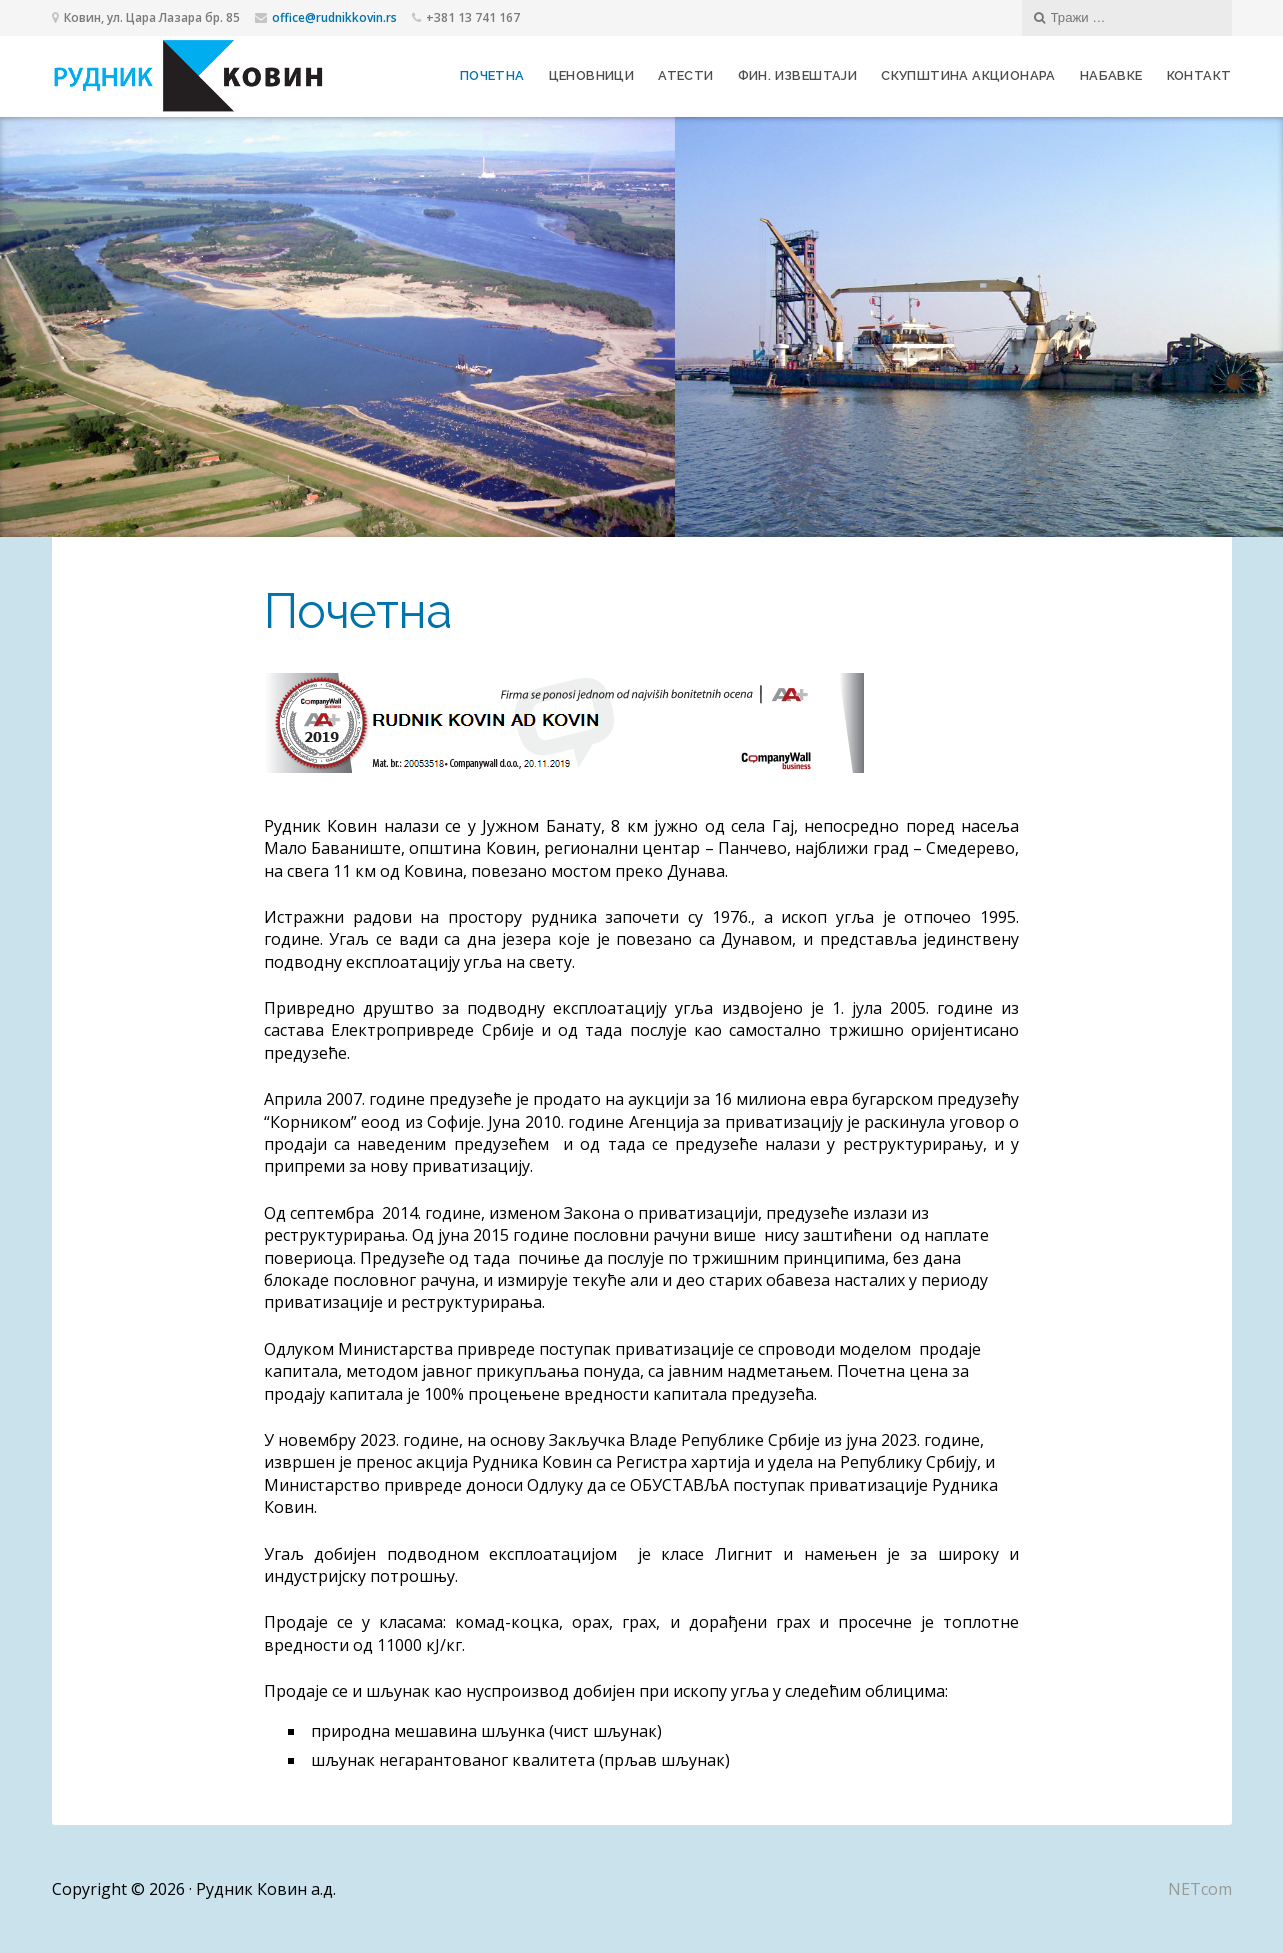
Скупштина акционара (968, 75)
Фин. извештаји (798, 75)
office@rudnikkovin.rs (334, 17)
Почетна (492, 75)
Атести (685, 75)
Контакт (1199, 75)
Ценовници (592, 75)
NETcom (1200, 1889)
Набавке (1111, 75)
